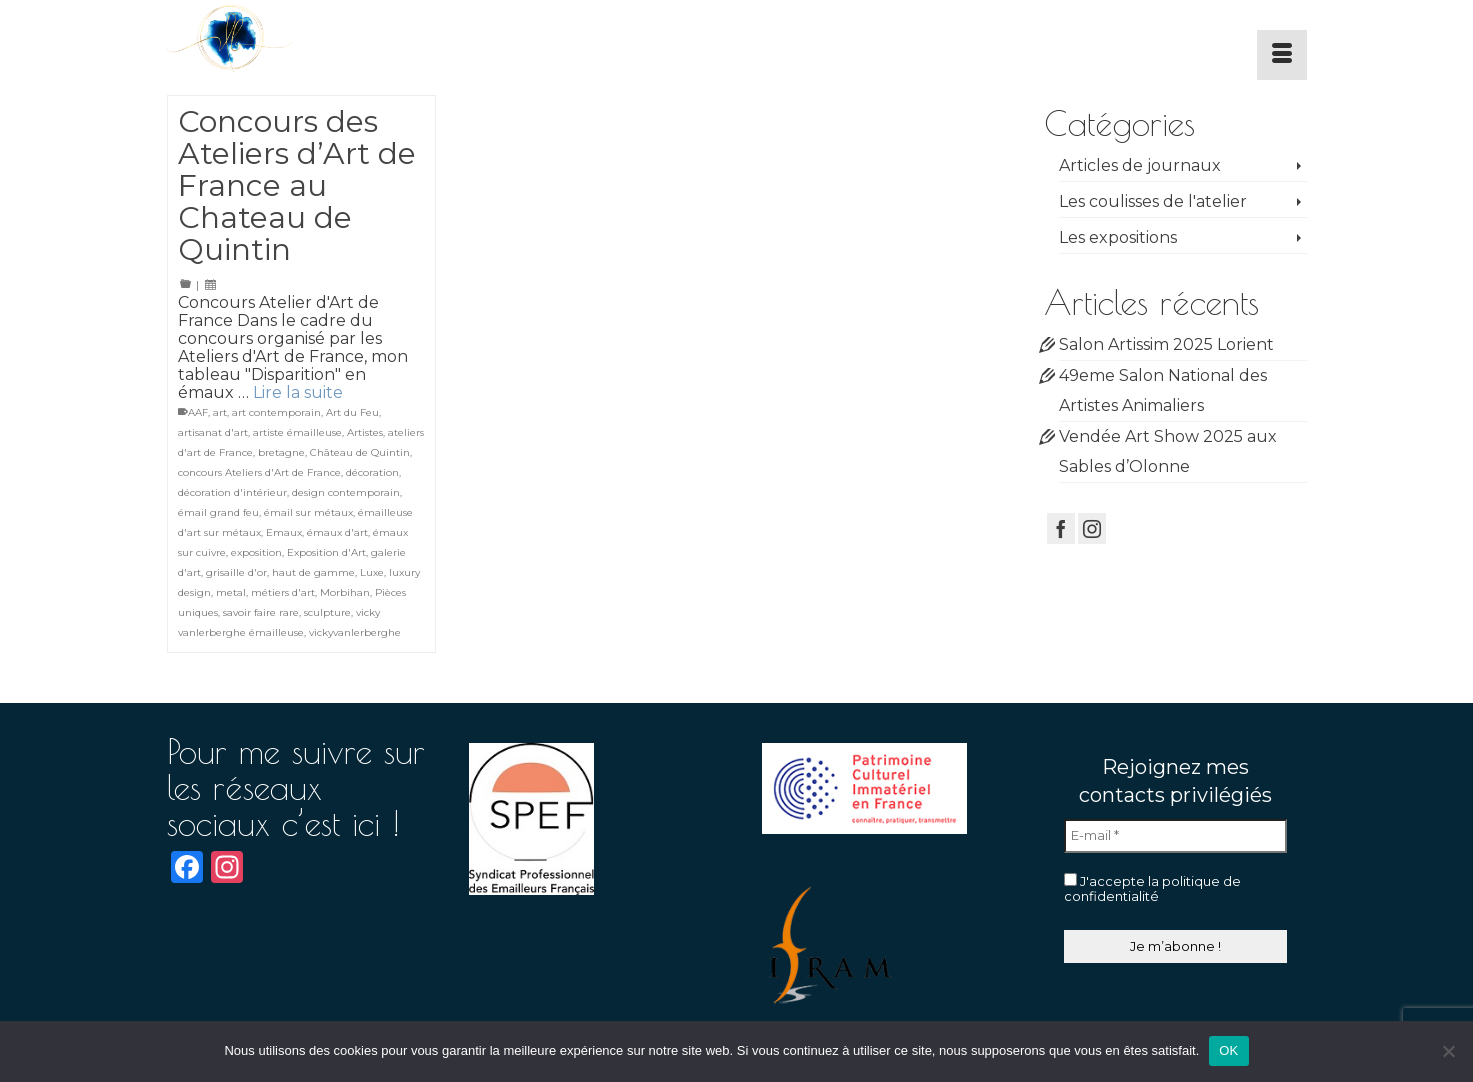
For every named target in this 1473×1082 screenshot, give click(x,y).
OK (1228, 1050)
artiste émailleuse (297, 432)
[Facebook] (1061, 528)
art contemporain (276, 412)
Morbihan (345, 592)
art (220, 412)
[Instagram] (1092, 528)
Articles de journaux (1140, 165)
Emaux (284, 532)
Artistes (365, 432)
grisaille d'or (236, 572)
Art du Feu (352, 412)
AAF (198, 412)
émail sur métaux (308, 512)
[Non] (1448, 1051)
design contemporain (346, 492)
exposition (256, 552)
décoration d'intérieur (232, 492)
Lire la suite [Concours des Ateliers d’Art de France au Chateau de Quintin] (298, 392)
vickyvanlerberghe (355, 632)
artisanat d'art (213, 432)
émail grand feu (218, 512)
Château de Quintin (360, 452)
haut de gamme (313, 572)
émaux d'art (337, 532)
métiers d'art (283, 592)
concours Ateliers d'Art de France (259, 472)
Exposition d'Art (326, 552)
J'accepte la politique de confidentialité (1152, 889)
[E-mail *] (1175, 836)
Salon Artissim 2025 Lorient (1166, 344)
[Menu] (1282, 55)
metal (231, 592)
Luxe (372, 572)
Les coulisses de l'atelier (1153, 201)
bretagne (281, 452)
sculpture (327, 612)
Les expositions (1118, 237)
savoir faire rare (261, 612)
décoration (372, 472)
